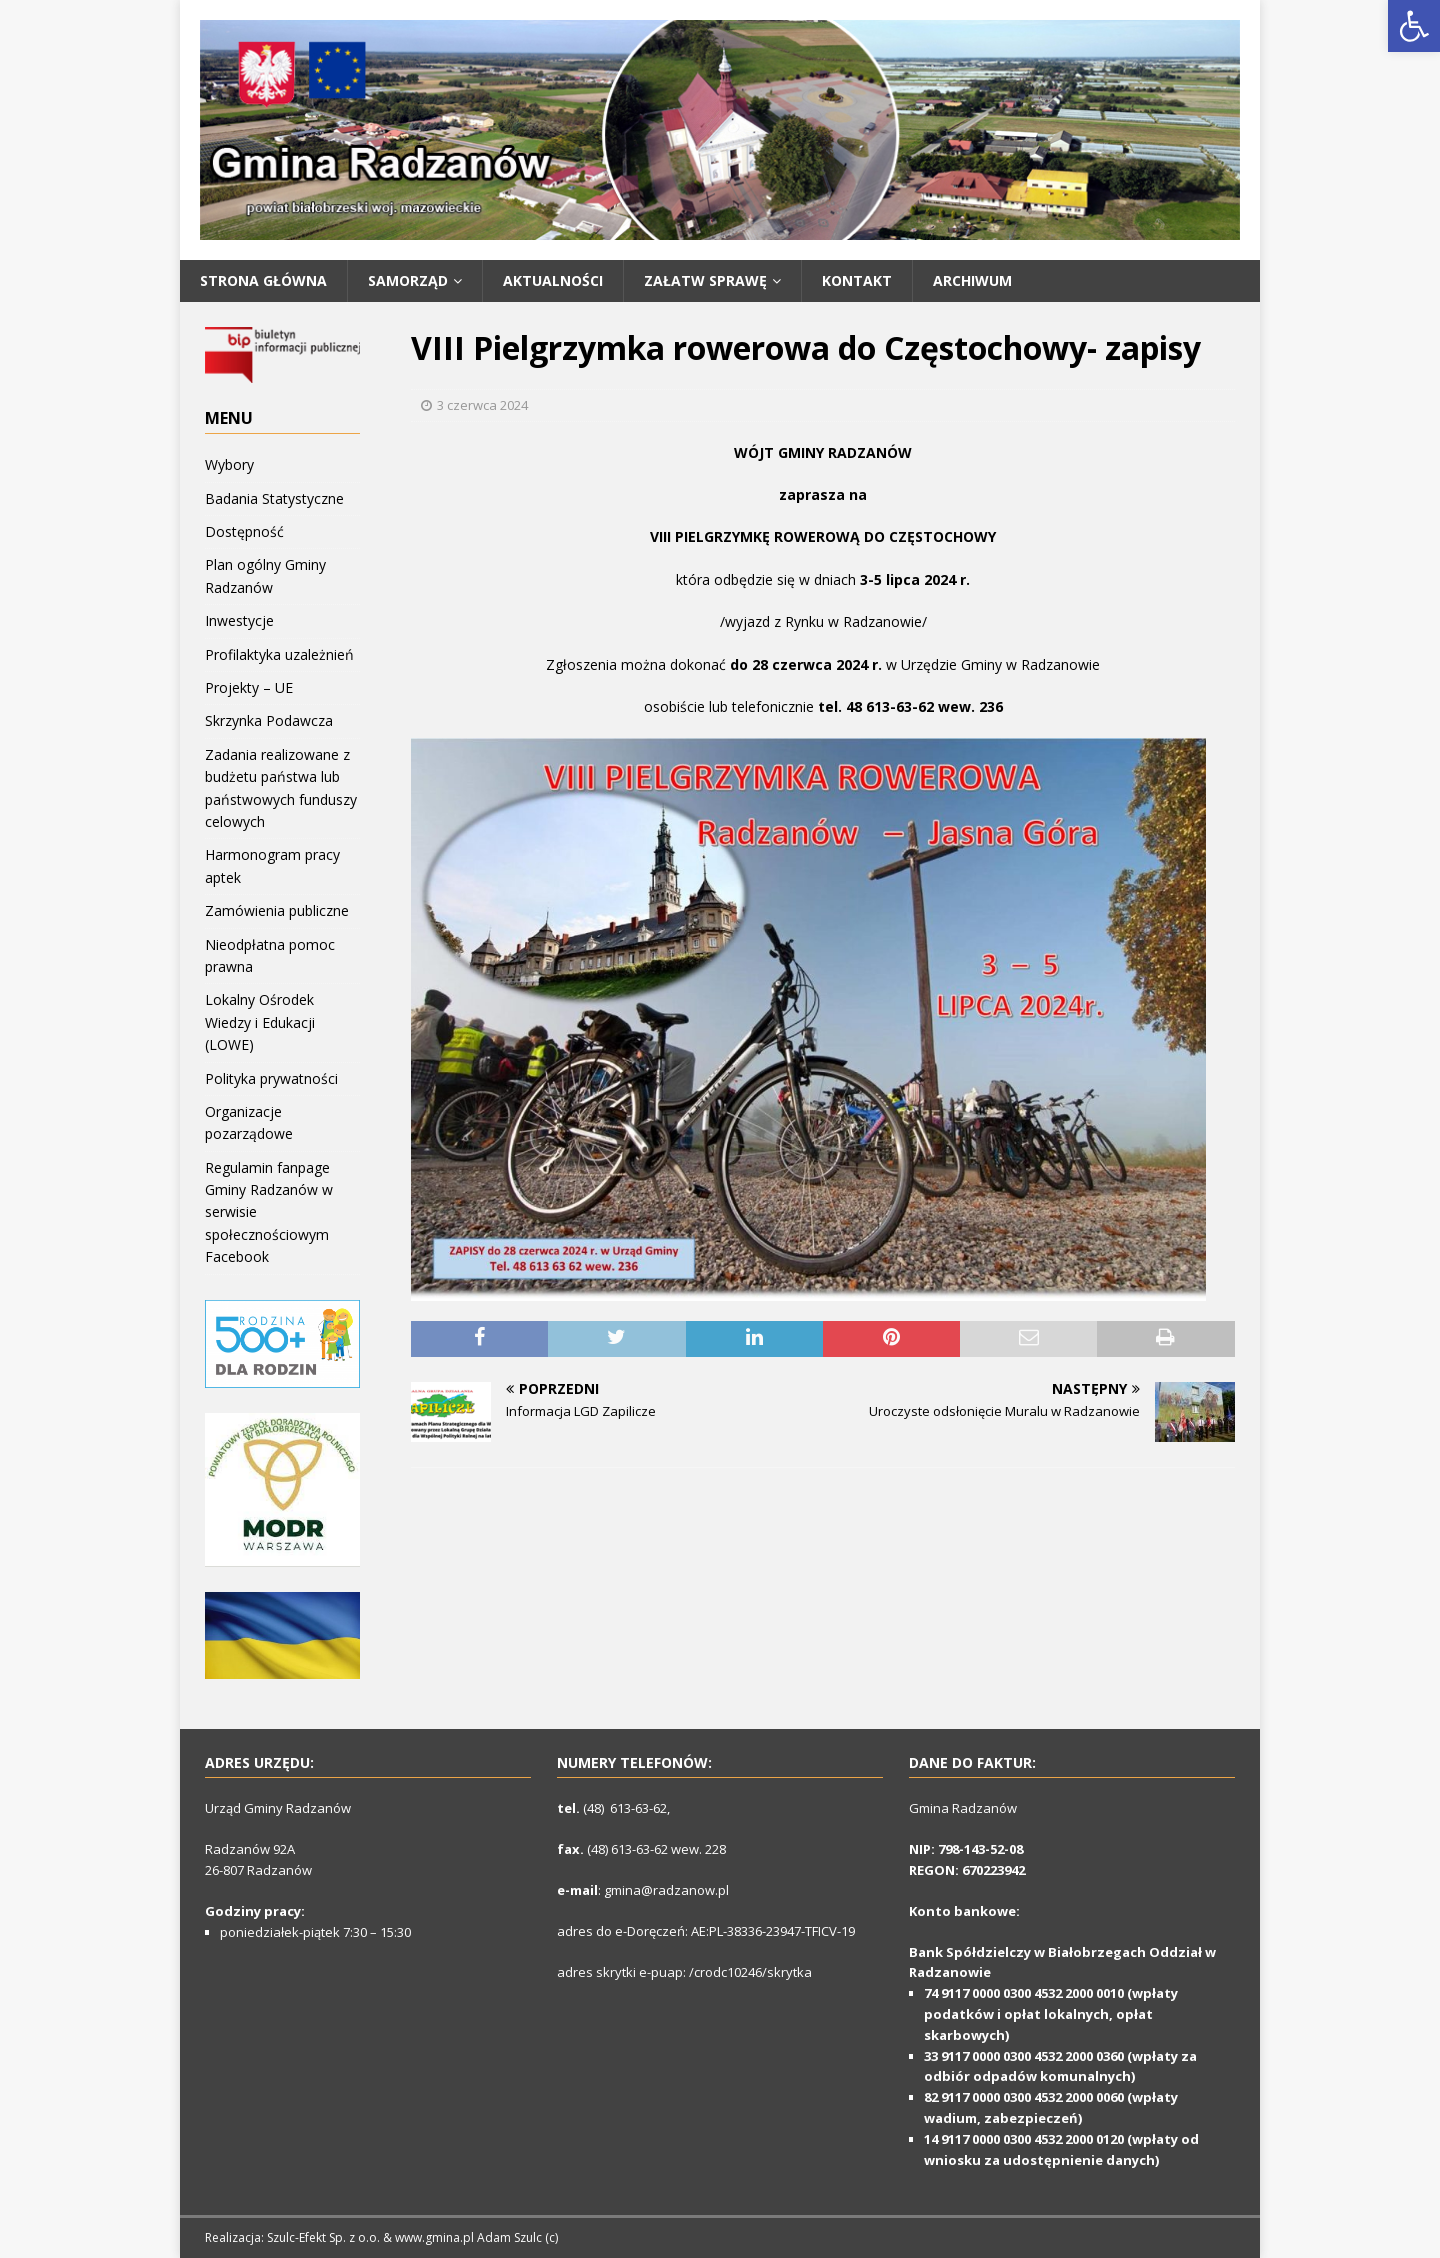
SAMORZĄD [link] (408, 280)
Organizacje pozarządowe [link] (249, 1122)
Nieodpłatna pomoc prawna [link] (270, 955)
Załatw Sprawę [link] (705, 280)
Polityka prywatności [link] (271, 1078)
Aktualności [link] (553, 280)
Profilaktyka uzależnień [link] (279, 654)
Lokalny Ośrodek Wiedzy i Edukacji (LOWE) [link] (260, 1022)
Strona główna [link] (263, 280)
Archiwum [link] (972, 280)
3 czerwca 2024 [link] (482, 405)
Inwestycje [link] (239, 620)
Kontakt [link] (857, 280)
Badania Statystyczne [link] (274, 498)
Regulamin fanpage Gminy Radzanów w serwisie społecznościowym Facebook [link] (269, 1212)
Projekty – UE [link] (249, 687)
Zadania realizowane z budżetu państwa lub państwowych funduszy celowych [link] (281, 788)
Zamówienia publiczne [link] (277, 910)
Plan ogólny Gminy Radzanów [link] (265, 575)
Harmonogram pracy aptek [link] (272, 865)
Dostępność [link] (244, 531)
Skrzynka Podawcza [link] (269, 720)
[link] (1414, 26)
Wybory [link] (229, 464)
